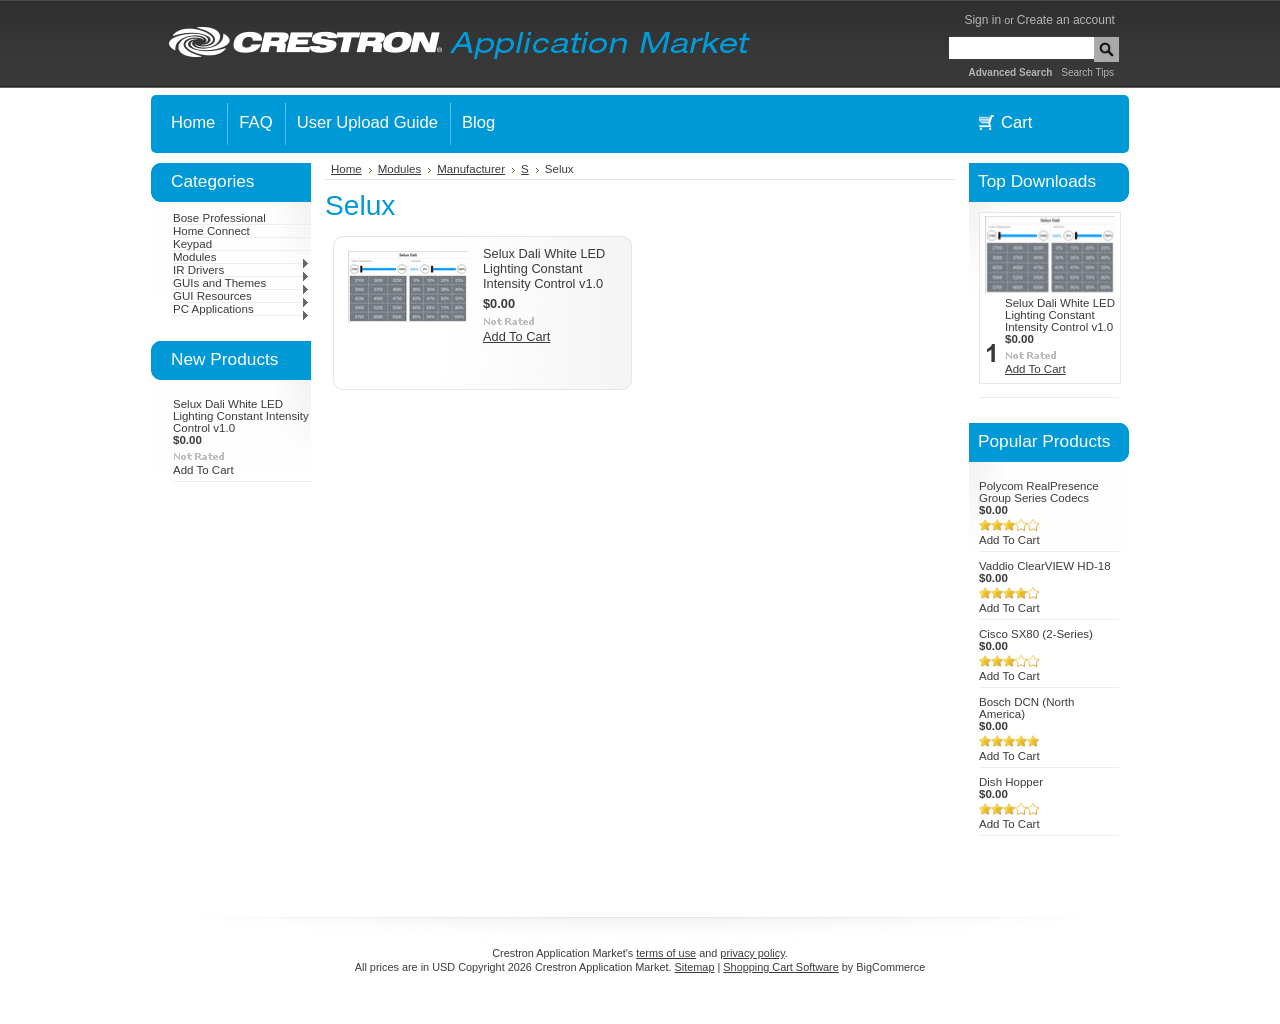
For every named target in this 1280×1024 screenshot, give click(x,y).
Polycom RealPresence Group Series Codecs (1039, 492)
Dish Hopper (1011, 782)
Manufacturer (471, 169)
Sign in (982, 20)
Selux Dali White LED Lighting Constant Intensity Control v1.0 (241, 416)
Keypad (192, 244)
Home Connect (211, 231)
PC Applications (241, 309)
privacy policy (752, 953)
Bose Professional (219, 218)
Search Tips (1087, 72)
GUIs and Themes (241, 283)
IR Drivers (241, 270)
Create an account (1066, 20)
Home (346, 169)
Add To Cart (203, 470)
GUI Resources (241, 296)
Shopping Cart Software (780, 967)
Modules (241, 257)
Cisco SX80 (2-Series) (1036, 634)
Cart (1016, 122)
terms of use (666, 953)
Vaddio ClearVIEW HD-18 (1045, 566)
